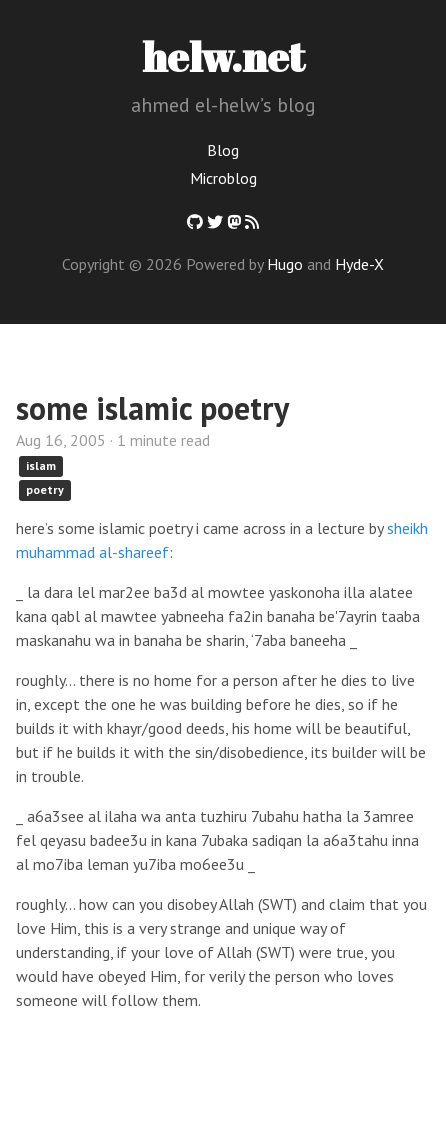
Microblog (223, 178)
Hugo (285, 264)
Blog (223, 150)
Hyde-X (359, 264)
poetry (45, 489)
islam (41, 465)
